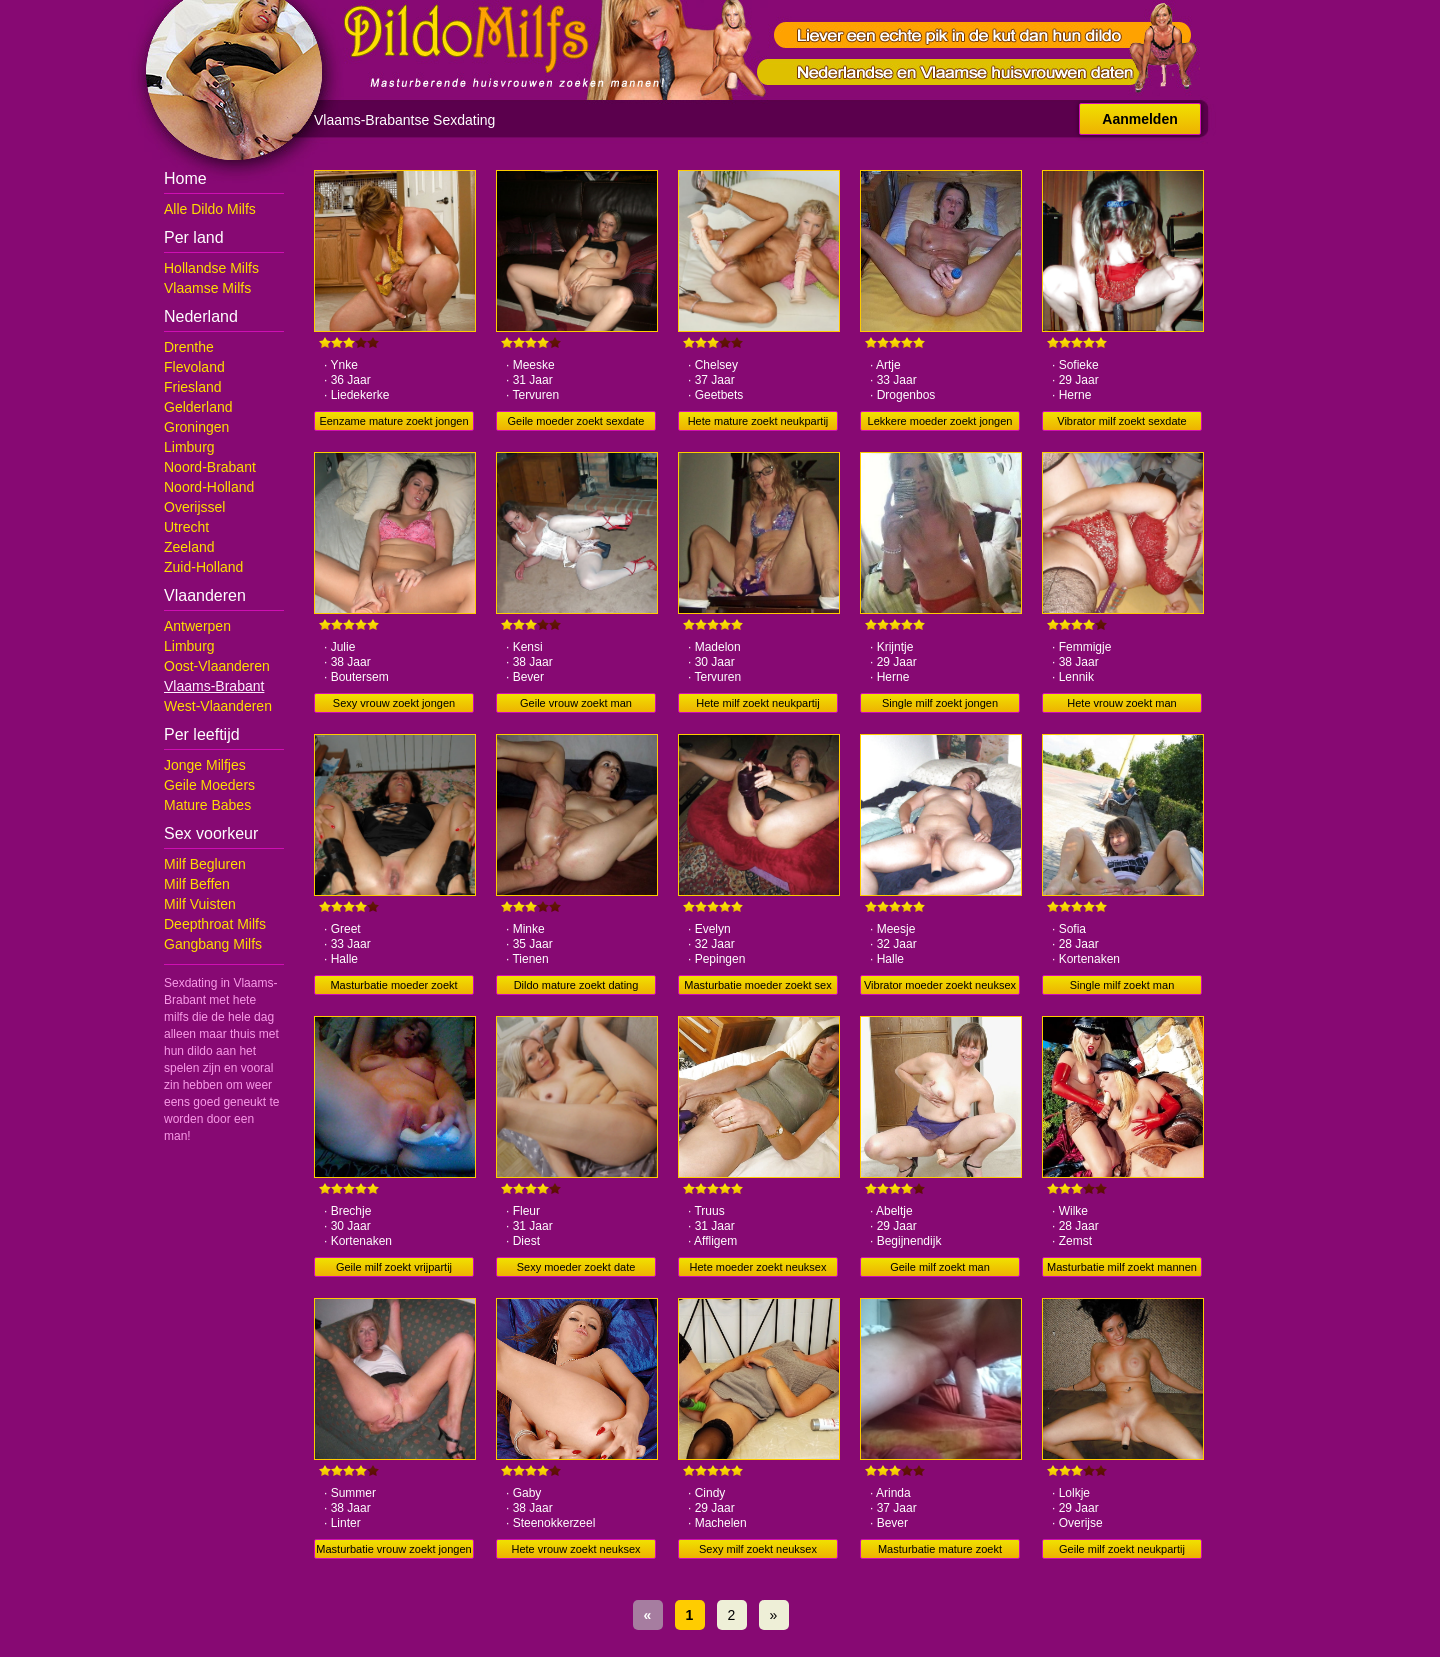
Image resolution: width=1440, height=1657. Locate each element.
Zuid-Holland (203, 567)
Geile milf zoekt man (940, 1267)
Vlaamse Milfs (207, 288)
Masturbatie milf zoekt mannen (1122, 1267)
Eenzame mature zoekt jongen (393, 421)
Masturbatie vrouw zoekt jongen (393, 1549)
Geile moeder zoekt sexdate (576, 421)
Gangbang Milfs (213, 944)
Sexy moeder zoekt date (576, 1267)
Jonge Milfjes (205, 765)
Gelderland (198, 407)
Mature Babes (207, 805)
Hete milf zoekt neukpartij (758, 703)
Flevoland (194, 367)
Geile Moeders (209, 785)
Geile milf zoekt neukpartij (1122, 1549)
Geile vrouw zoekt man (576, 703)
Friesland (193, 387)
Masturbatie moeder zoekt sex (757, 985)
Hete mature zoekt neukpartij (758, 421)
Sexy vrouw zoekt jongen (394, 703)
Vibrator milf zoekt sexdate (1121, 421)
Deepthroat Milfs (215, 924)
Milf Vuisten (200, 904)
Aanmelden (1139, 119)
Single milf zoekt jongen (940, 703)
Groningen (196, 427)
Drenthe (189, 347)
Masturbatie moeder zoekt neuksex (393, 987)
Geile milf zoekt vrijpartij (394, 1267)
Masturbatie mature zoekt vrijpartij (940, 1551)
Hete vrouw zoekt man (1121, 703)
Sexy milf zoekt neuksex (758, 1549)
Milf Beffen (197, 884)
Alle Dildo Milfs (210, 209)
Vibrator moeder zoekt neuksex (940, 985)
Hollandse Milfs (211, 268)
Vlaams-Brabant (214, 686)
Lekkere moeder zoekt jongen (940, 421)
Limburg (189, 447)
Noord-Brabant (210, 467)
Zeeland (189, 547)
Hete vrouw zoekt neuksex (575, 1549)
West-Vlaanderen (218, 706)
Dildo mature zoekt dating (576, 985)
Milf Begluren (205, 864)
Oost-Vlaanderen (217, 666)
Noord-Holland (209, 487)
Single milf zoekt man (1122, 985)
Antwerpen (197, 626)
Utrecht (186, 527)
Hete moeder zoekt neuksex (758, 1267)
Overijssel (194, 507)
